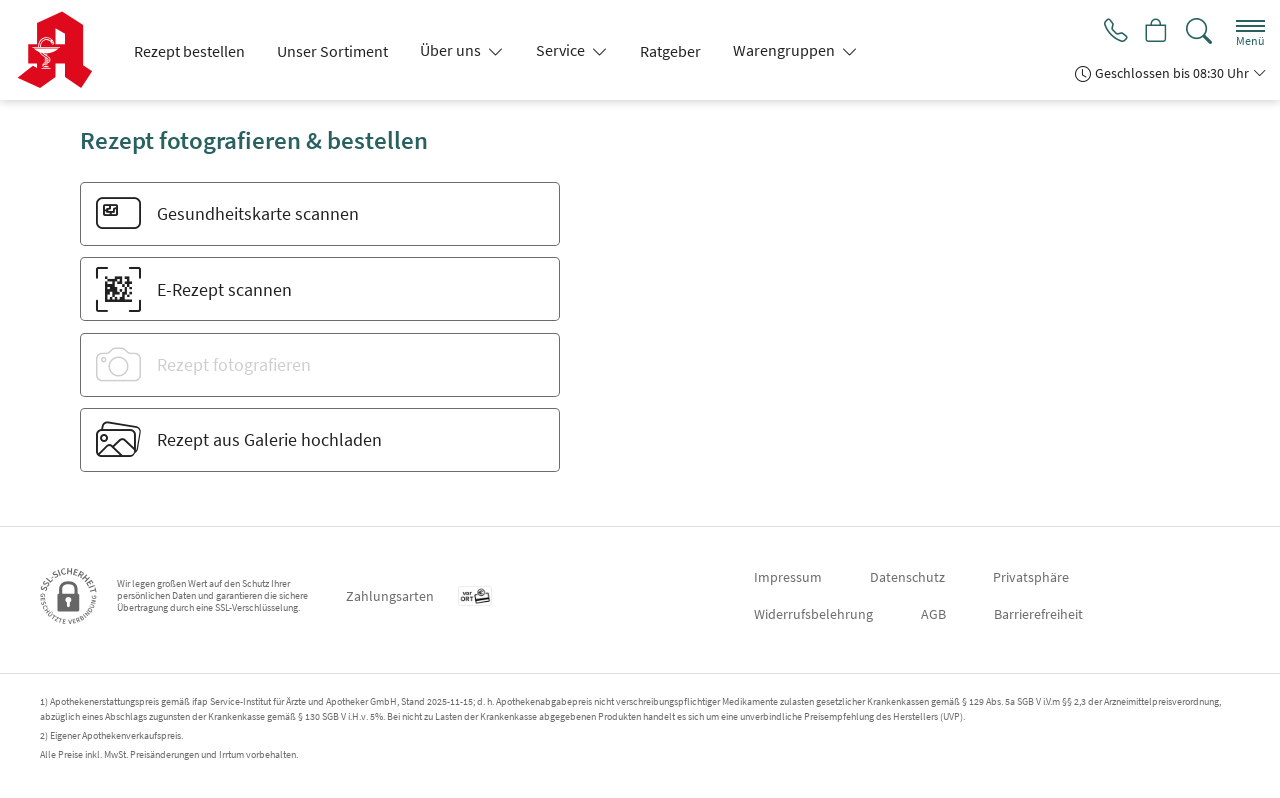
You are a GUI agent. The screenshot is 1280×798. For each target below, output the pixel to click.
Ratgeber (670, 51)
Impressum (788, 577)
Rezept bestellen (189, 51)
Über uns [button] (452, 50)
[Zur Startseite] (62, 50)
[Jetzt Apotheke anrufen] (1112, 32)
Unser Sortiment (332, 51)
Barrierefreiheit (1038, 614)
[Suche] (1199, 31)
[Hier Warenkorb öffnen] (1155, 32)
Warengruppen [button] (785, 50)
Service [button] (562, 50)
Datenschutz (907, 577)
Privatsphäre (1031, 577)
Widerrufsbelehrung (813, 614)
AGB (933, 614)
